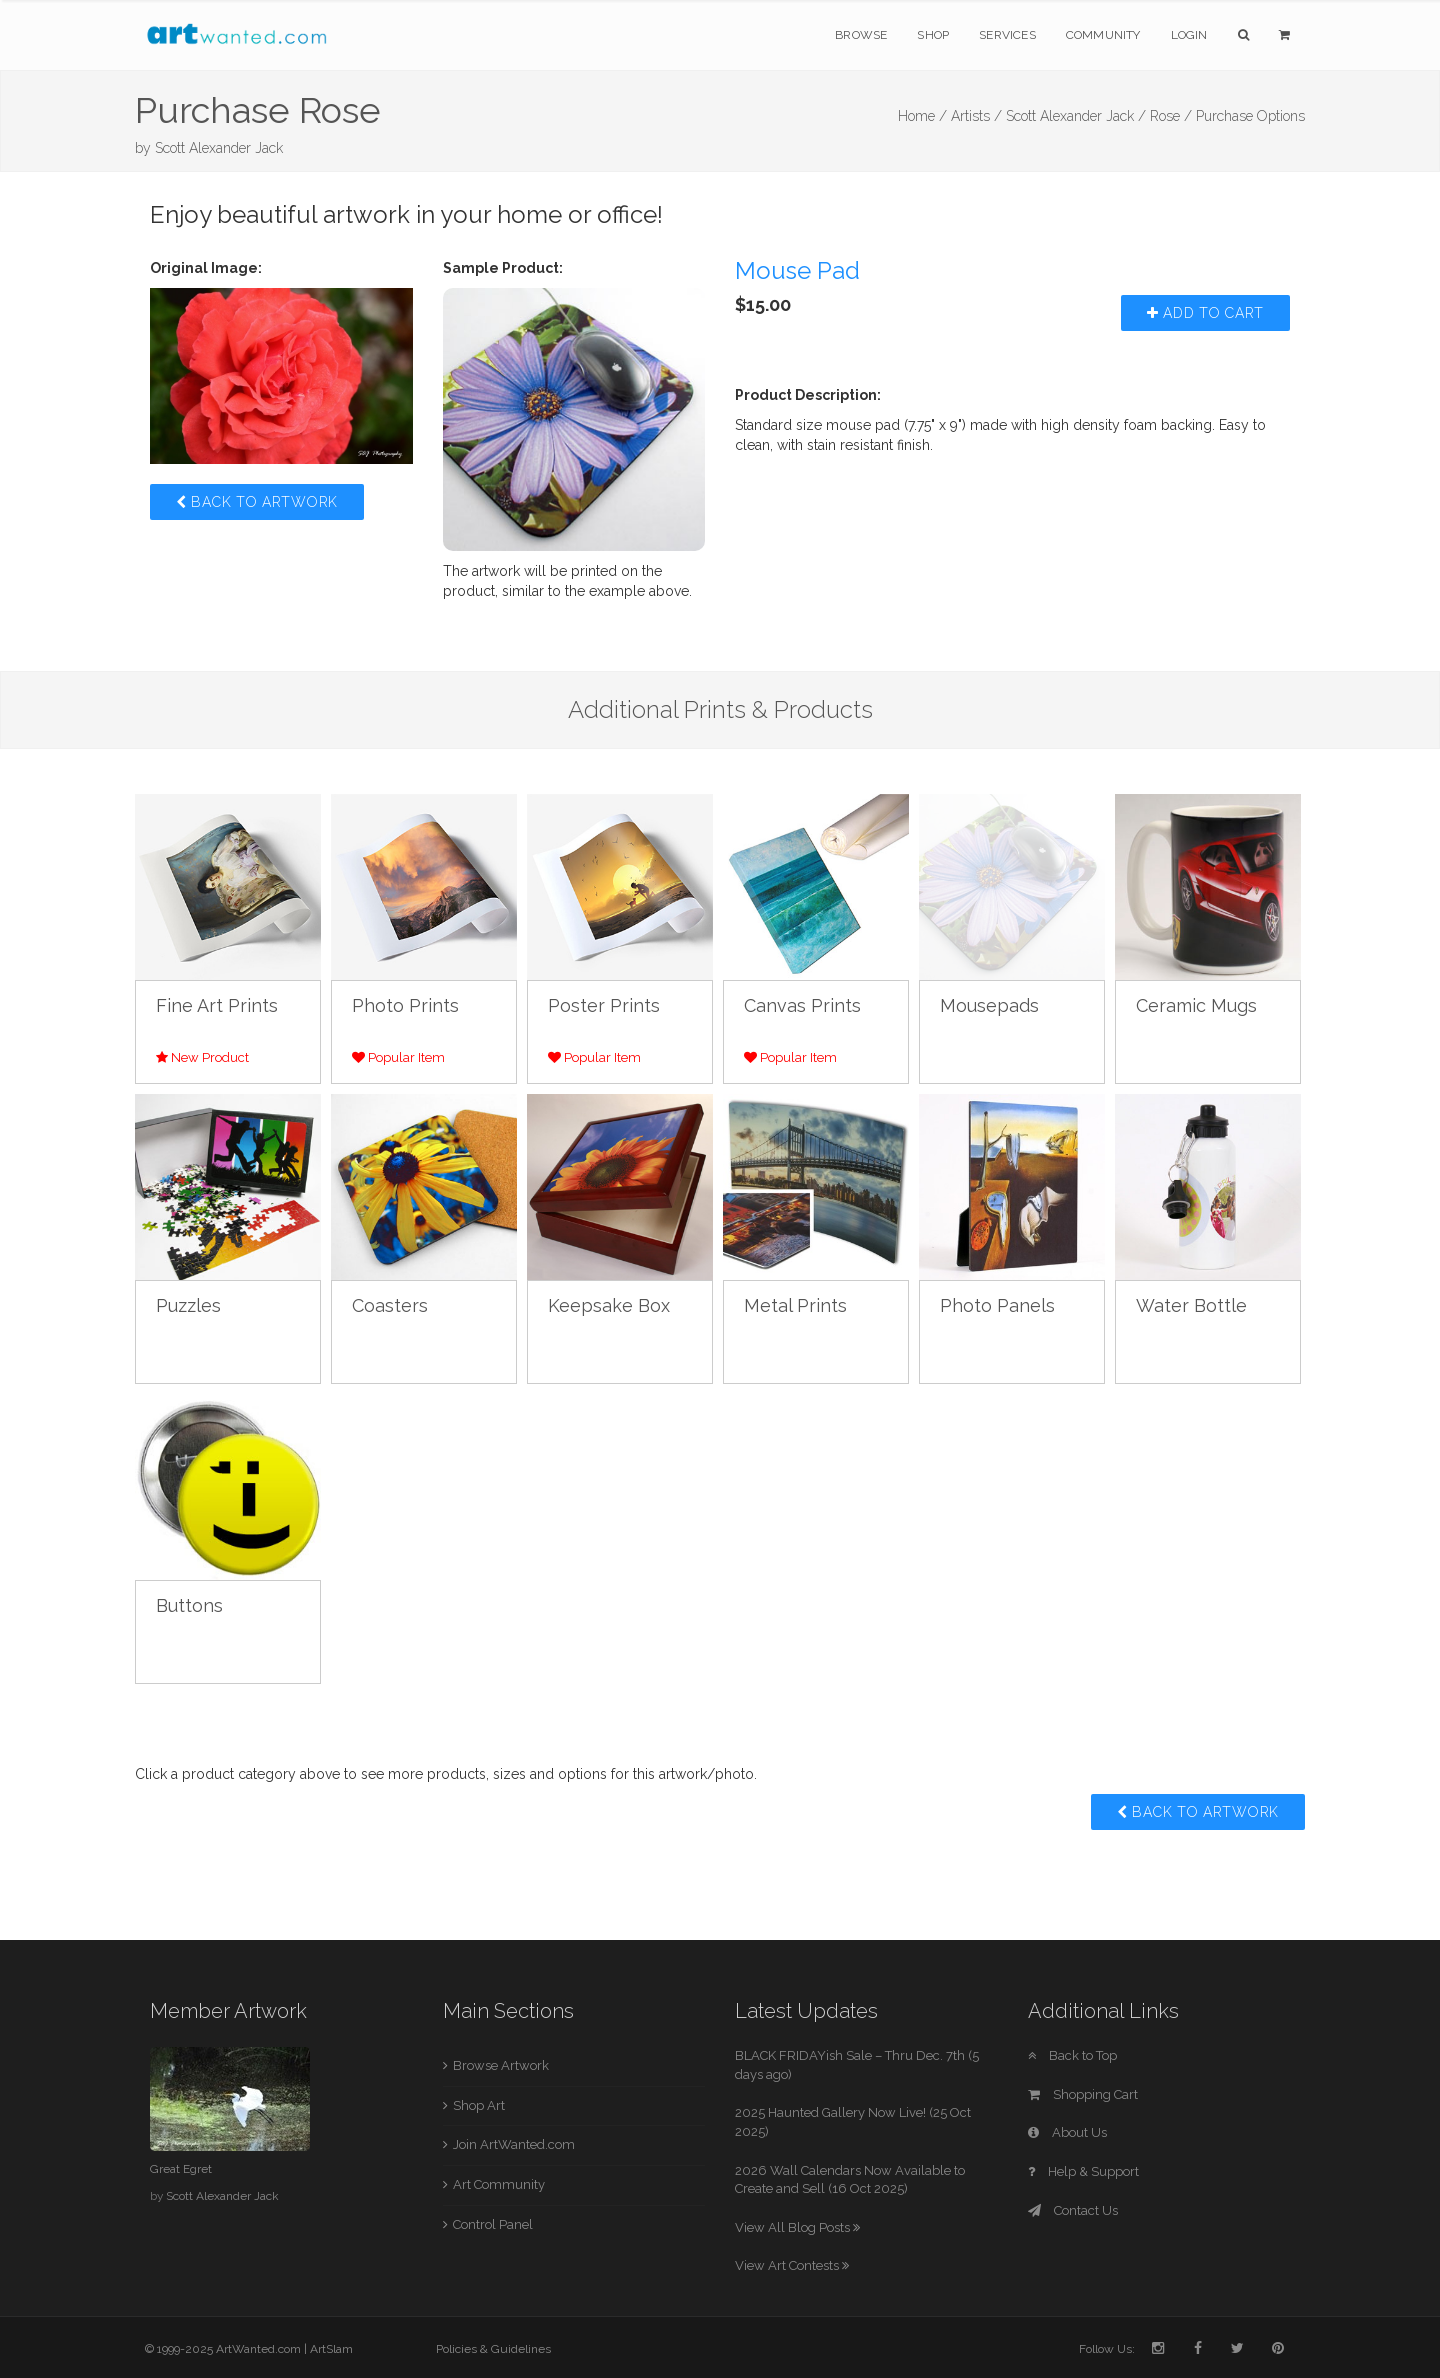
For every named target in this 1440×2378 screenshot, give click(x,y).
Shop (933, 35)
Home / (922, 116)
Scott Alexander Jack (219, 148)
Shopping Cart (1083, 2094)
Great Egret (181, 2169)
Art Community (499, 2184)
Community (1103, 35)
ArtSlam (331, 2349)
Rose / (1171, 116)
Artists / (976, 116)
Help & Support (1083, 2171)
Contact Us (1073, 2210)
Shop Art (479, 2105)
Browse (861, 35)
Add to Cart (1205, 313)
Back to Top (1072, 2055)
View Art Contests (792, 2265)
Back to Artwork (257, 502)
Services (1007, 35)
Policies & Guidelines (493, 2349)
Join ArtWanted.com (514, 2144)
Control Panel (493, 2224)
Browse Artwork (501, 2065)
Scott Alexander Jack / (1076, 116)
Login (1189, 35)
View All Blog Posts (797, 2227)
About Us (1067, 2132)
